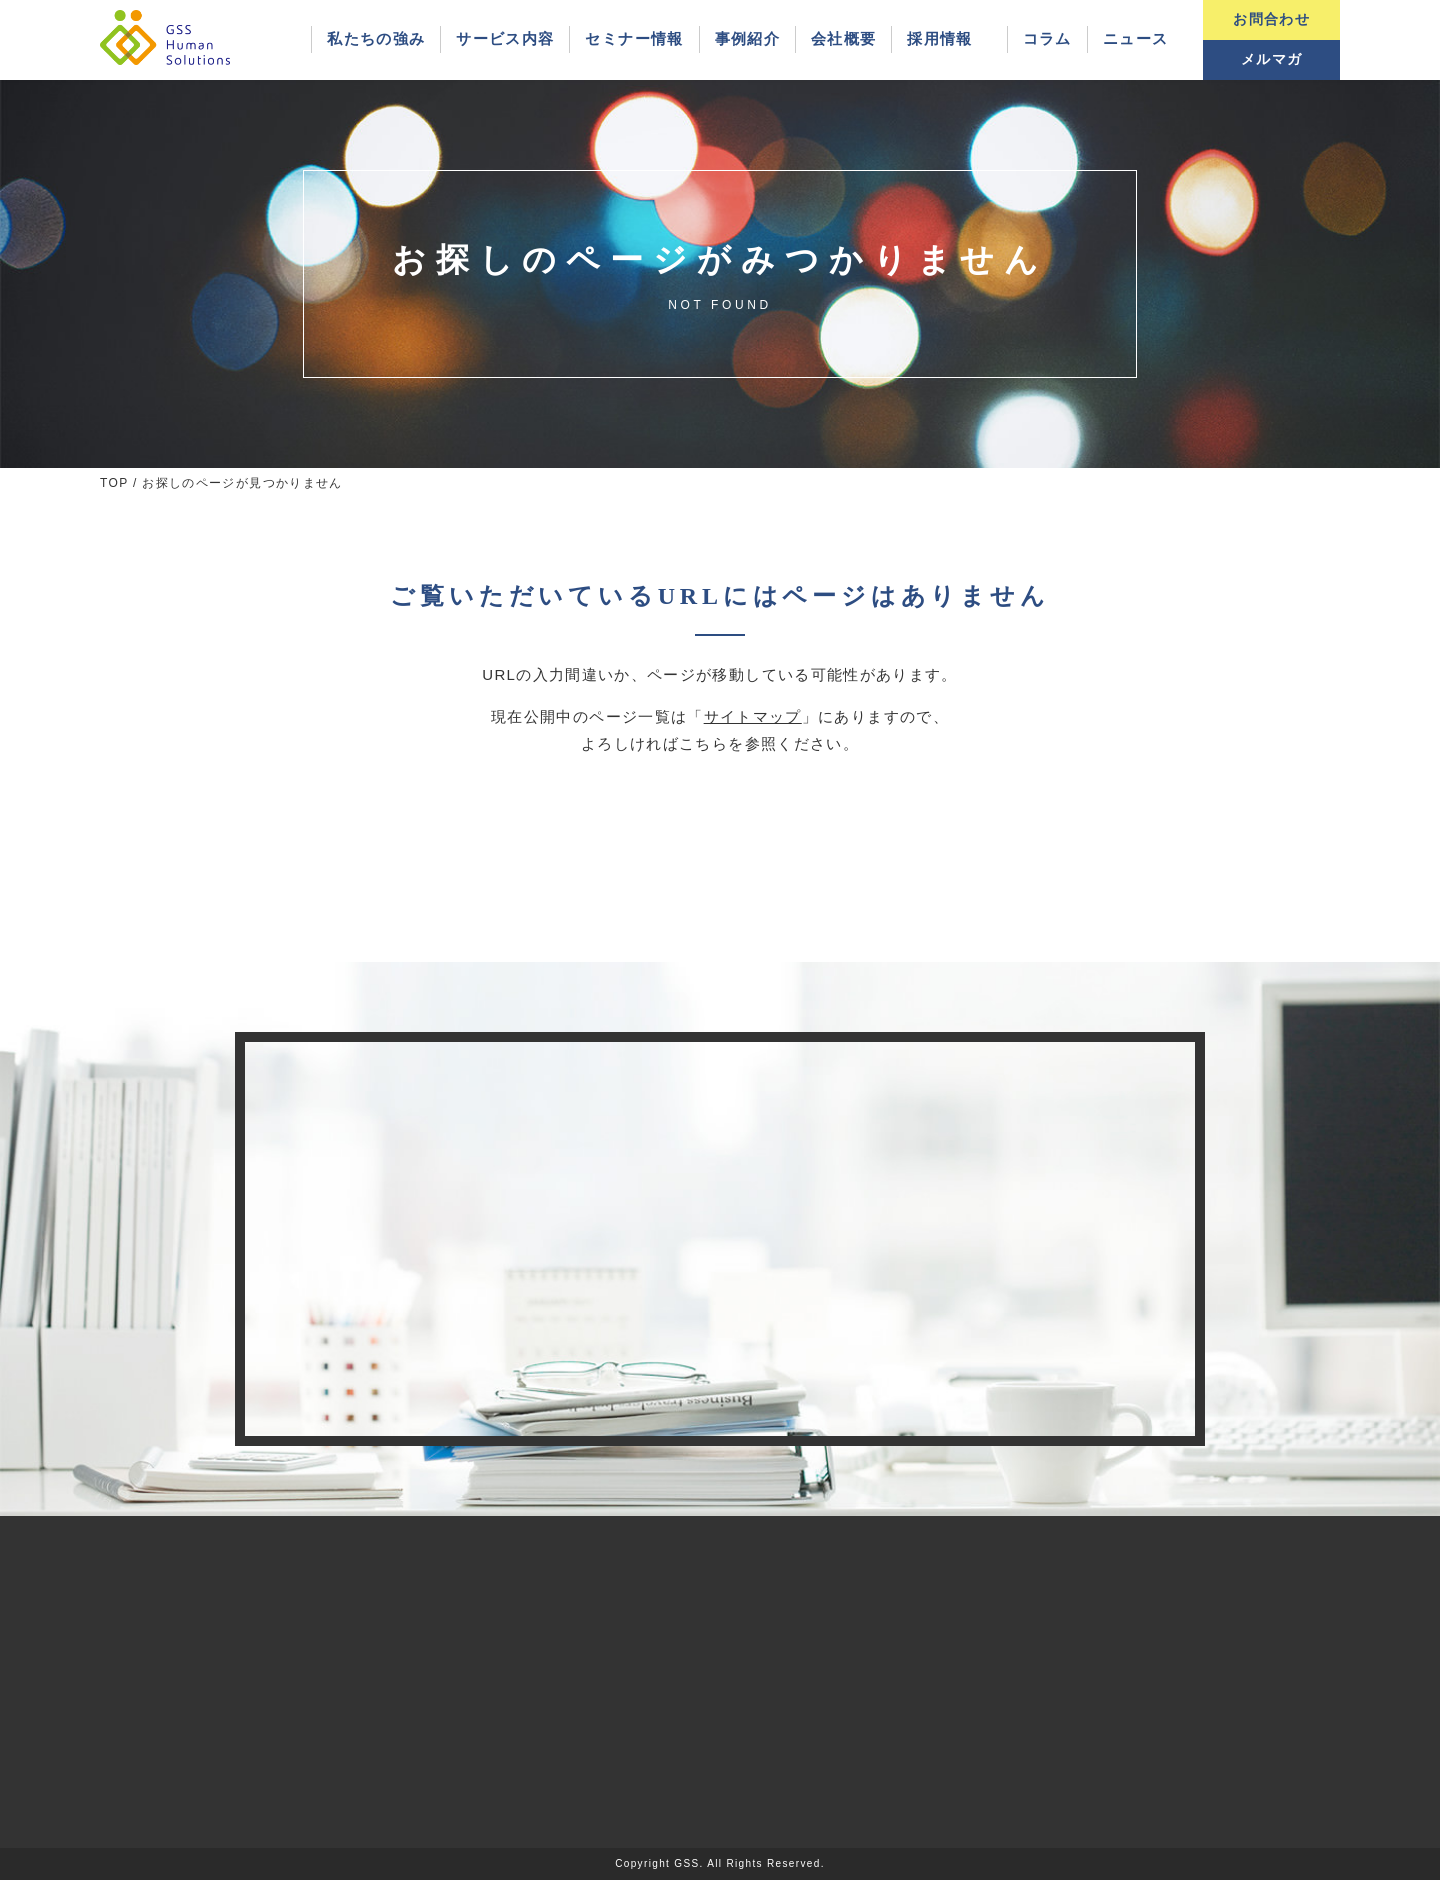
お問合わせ (1271, 19)
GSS (686, 1863)
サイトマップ (753, 716)
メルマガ (1271, 59)
